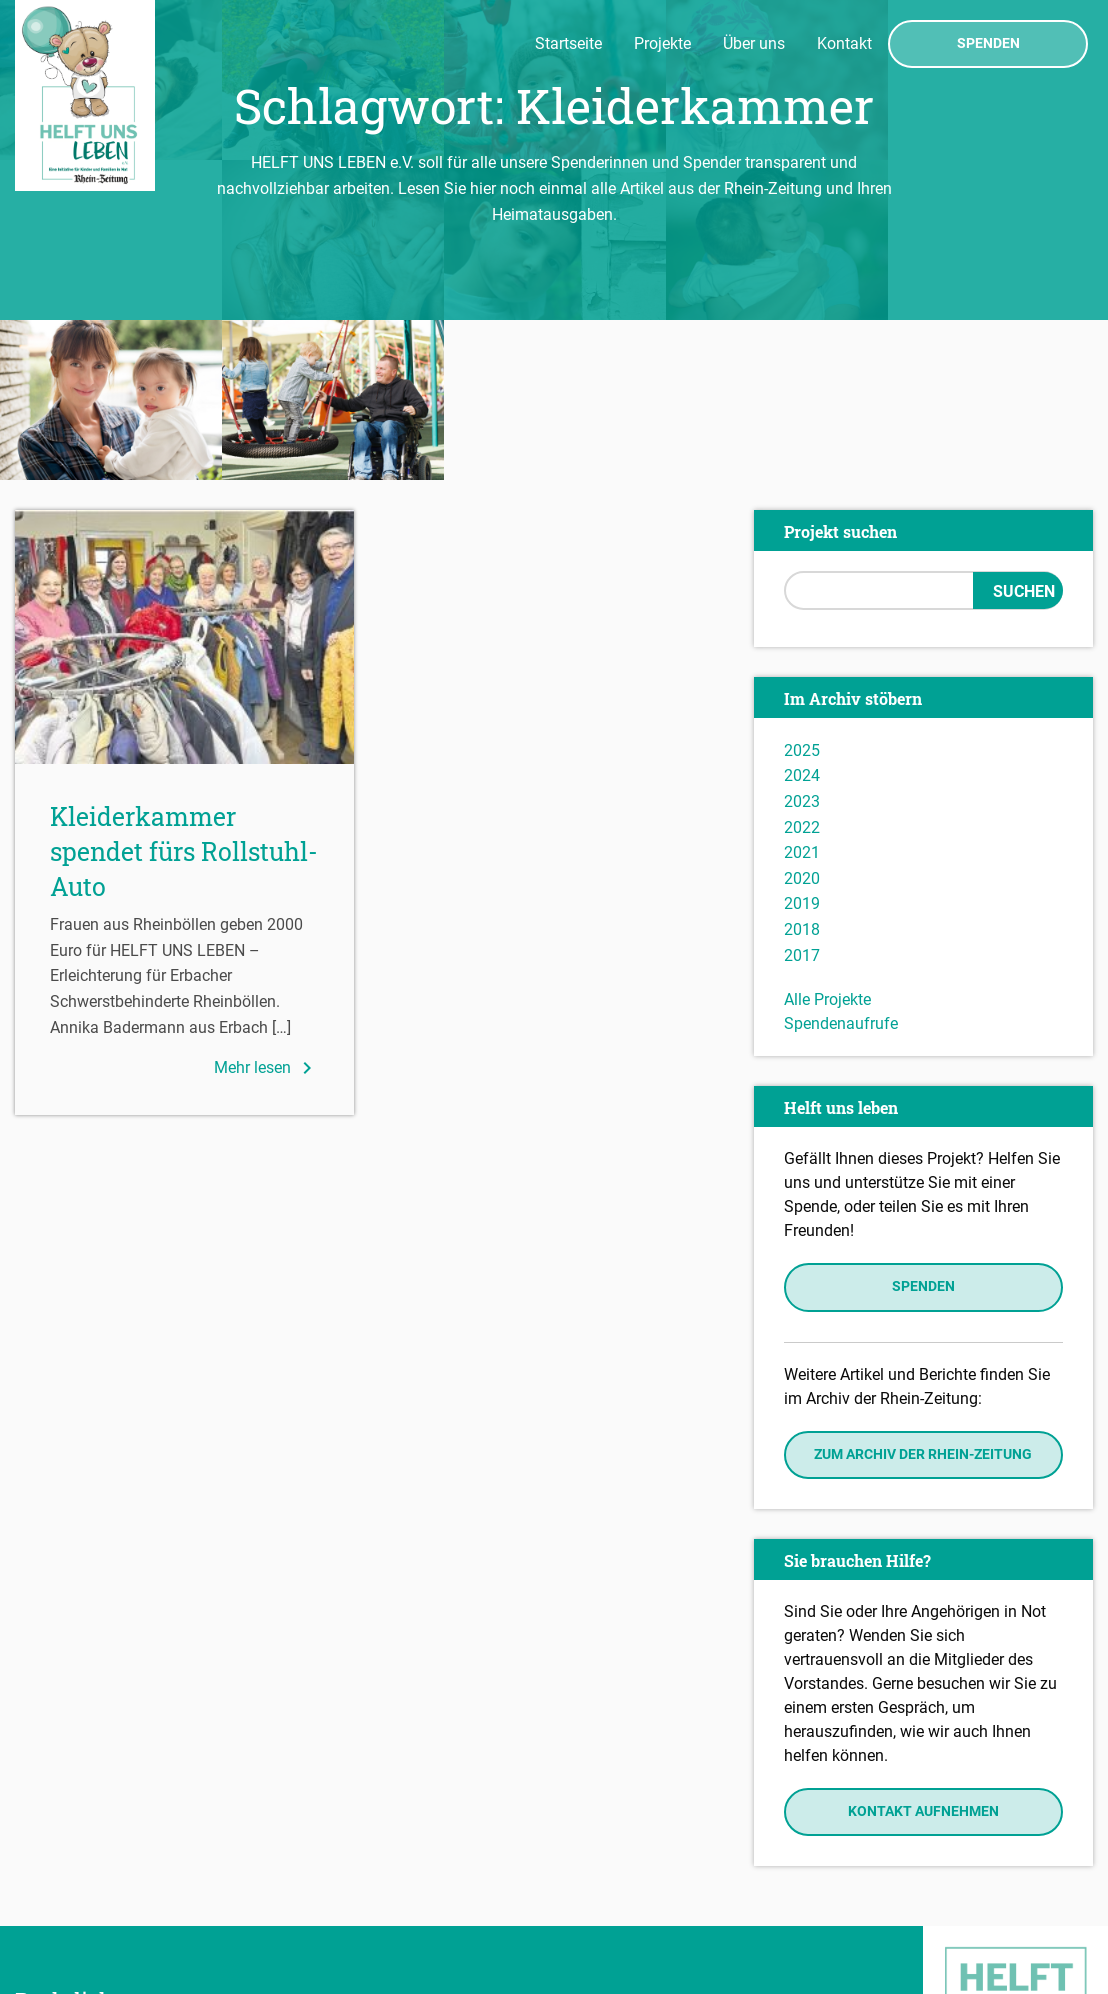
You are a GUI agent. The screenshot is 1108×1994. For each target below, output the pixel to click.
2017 (802, 795)
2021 (802, 692)
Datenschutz (65, 1906)
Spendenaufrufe (841, 863)
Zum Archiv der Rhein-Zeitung (923, 1294)
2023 (802, 641)
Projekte (662, 43)
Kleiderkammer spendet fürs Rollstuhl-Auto (184, 691)
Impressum (60, 1877)
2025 (802, 590)
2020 (802, 718)
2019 (802, 744)
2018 (802, 769)
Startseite (568, 43)
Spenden (988, 44)
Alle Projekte (827, 839)
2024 (802, 616)
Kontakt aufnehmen (923, 1651)
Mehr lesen (266, 908)
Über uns (754, 43)
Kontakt (844, 43)
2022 (802, 667)
